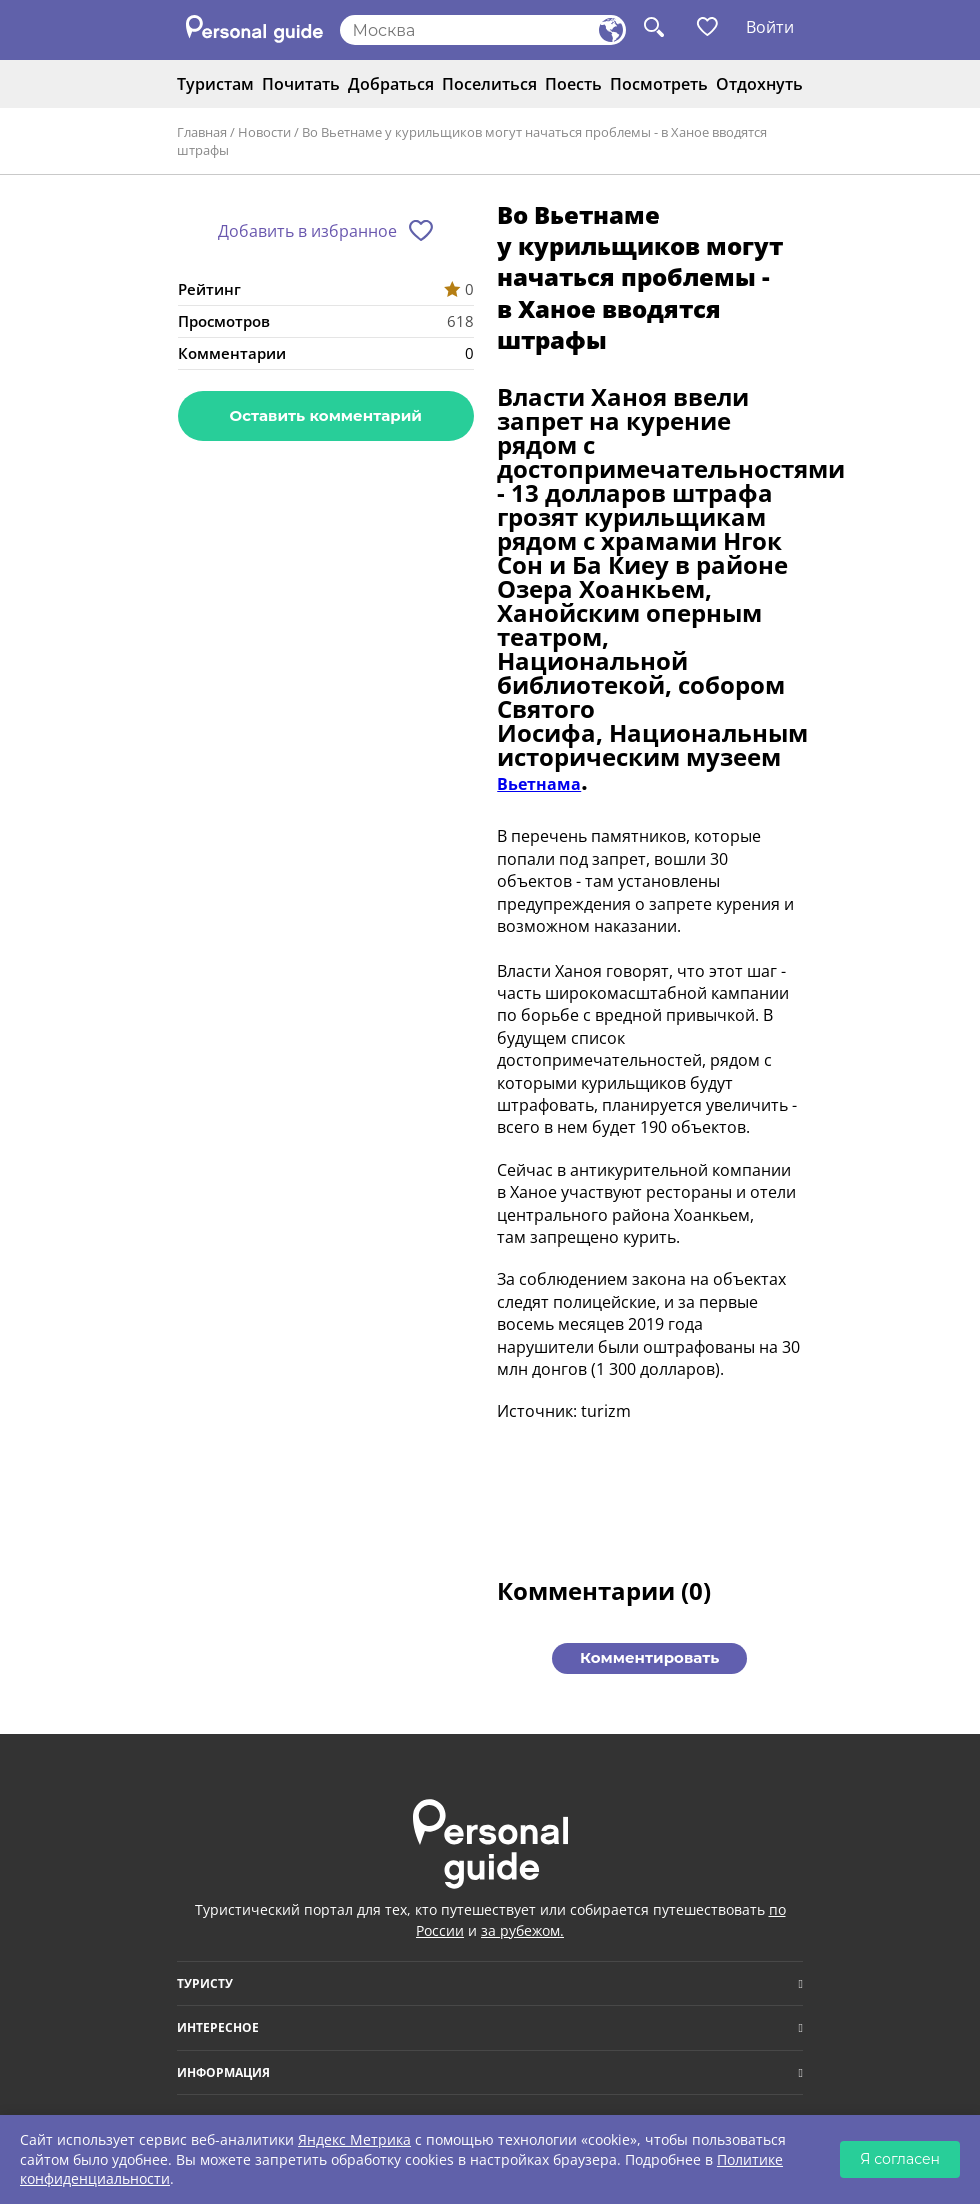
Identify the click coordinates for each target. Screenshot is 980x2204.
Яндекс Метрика (354, 2139)
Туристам (215, 84)
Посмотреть (659, 84)
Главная (202, 132)
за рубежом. (522, 1930)
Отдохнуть (759, 84)
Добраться (391, 84)
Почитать (301, 84)
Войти (770, 27)
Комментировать (649, 1657)
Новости (264, 132)
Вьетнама (539, 784)
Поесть (573, 84)
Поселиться (489, 84)
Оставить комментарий (326, 415)
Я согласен (900, 2159)
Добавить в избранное (307, 231)
